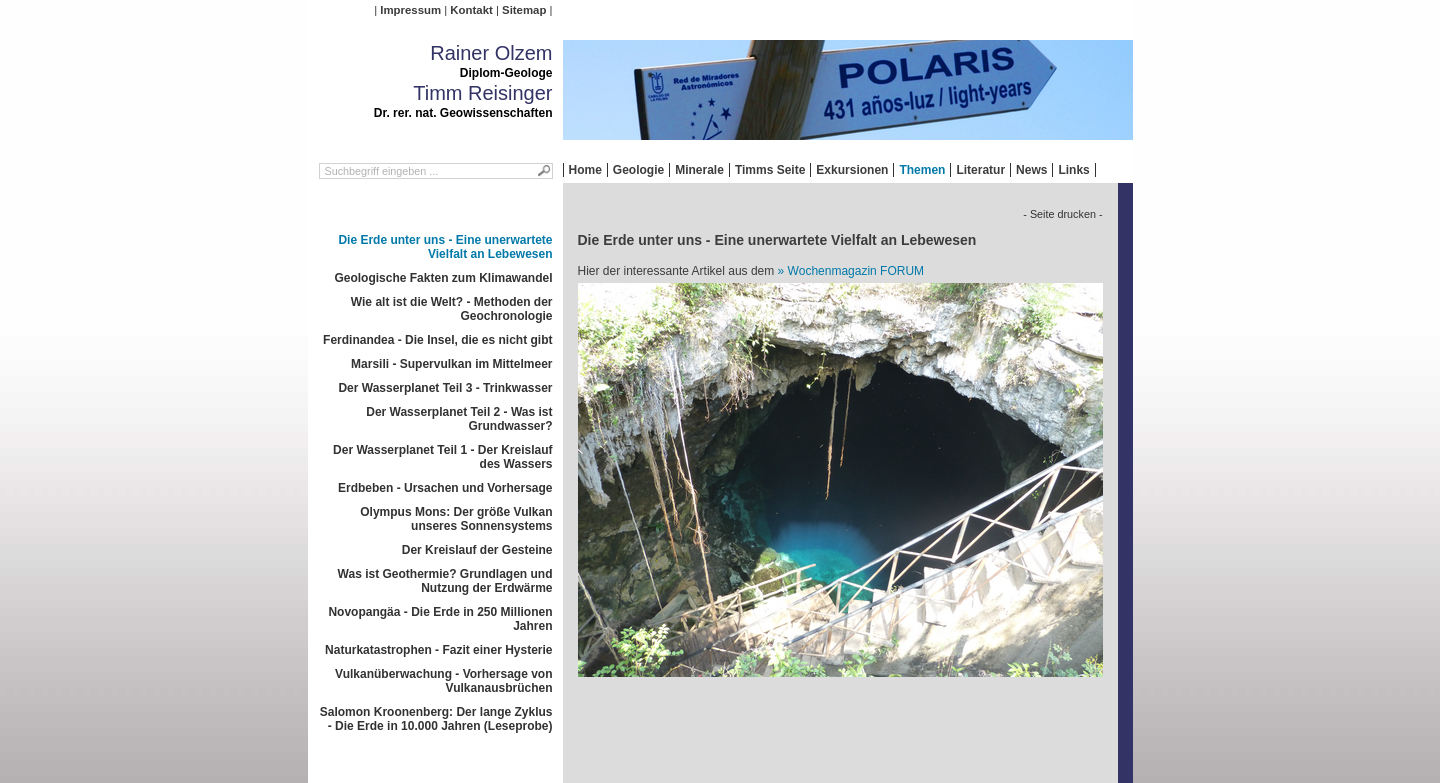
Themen (922, 170)
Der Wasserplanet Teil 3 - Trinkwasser (445, 388)
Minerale (699, 170)
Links (1073, 170)
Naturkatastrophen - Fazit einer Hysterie (438, 650)
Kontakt (471, 10)
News (1031, 170)
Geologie (638, 170)
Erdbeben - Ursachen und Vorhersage (445, 488)
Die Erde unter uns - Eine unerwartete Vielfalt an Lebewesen (445, 247)
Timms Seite (770, 170)
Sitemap (524, 10)
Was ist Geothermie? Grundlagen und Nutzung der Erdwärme (445, 581)
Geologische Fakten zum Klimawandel (443, 278)
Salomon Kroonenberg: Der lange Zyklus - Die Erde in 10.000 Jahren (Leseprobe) (436, 719)
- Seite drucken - (1062, 214)
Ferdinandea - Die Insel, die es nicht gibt (437, 340)
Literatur (980, 170)
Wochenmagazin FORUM (856, 271)
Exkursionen (852, 170)
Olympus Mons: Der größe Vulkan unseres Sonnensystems (456, 519)
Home (585, 170)
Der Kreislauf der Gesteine (477, 550)
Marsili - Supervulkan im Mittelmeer (451, 364)
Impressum (410, 10)
